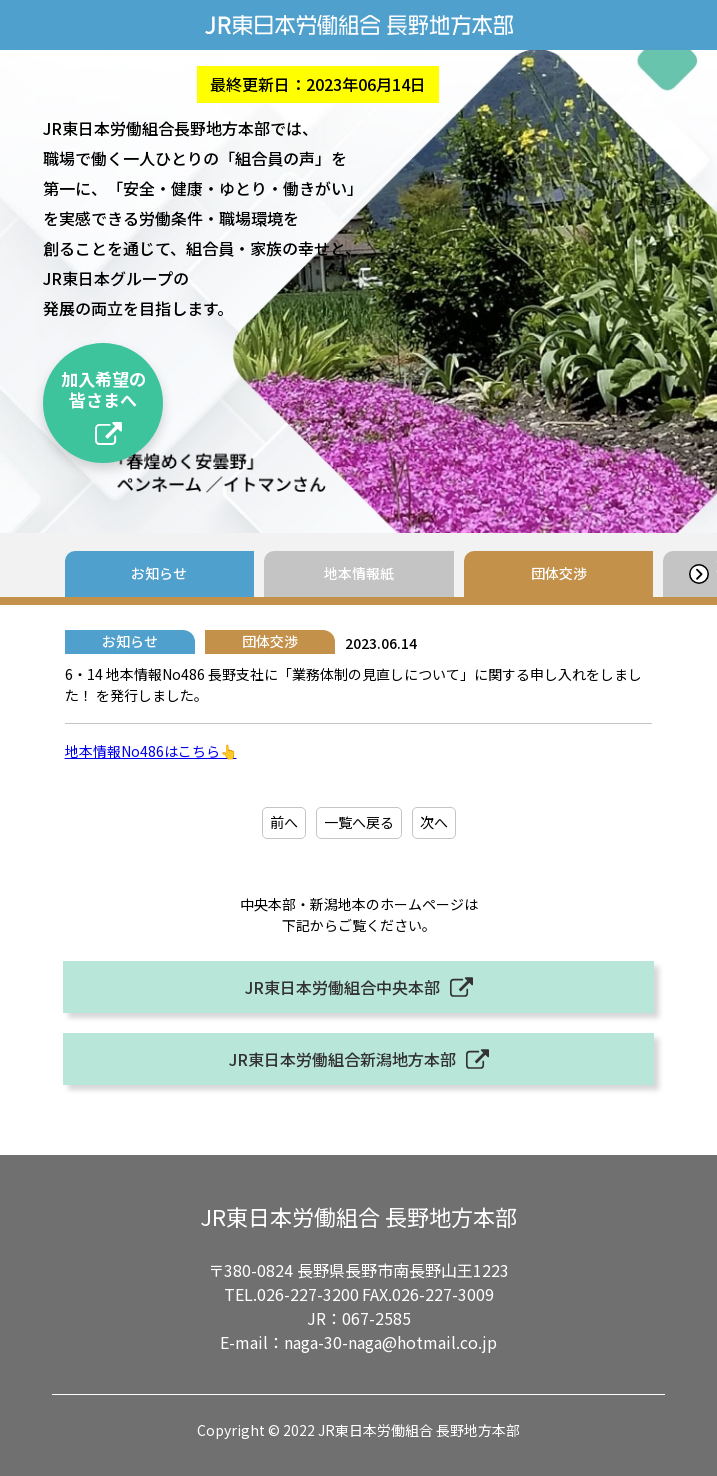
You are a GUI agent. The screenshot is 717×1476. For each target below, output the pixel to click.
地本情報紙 (359, 573)
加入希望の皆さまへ (103, 388)
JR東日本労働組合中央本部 (342, 987)
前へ (284, 822)
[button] (698, 574)
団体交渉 (559, 573)
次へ (434, 822)
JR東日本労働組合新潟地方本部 (342, 1059)
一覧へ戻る (359, 822)
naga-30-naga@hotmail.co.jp (390, 1342)
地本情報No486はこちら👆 (151, 751)
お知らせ (159, 573)
